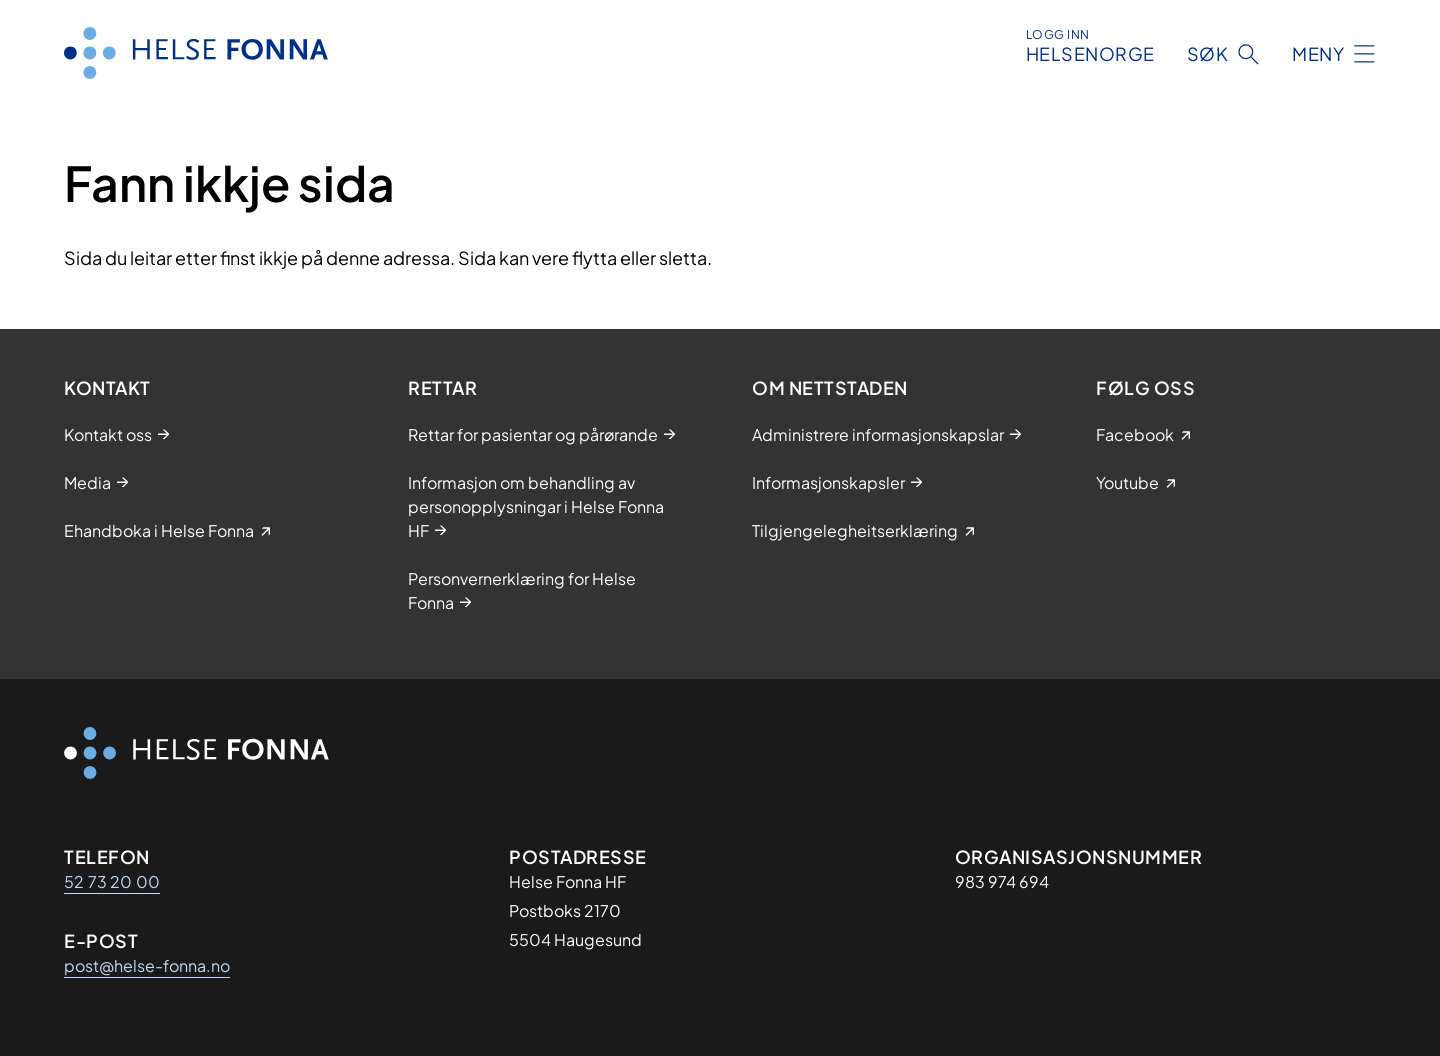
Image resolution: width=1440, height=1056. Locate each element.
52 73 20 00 (112, 881)
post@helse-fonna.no (147, 965)
